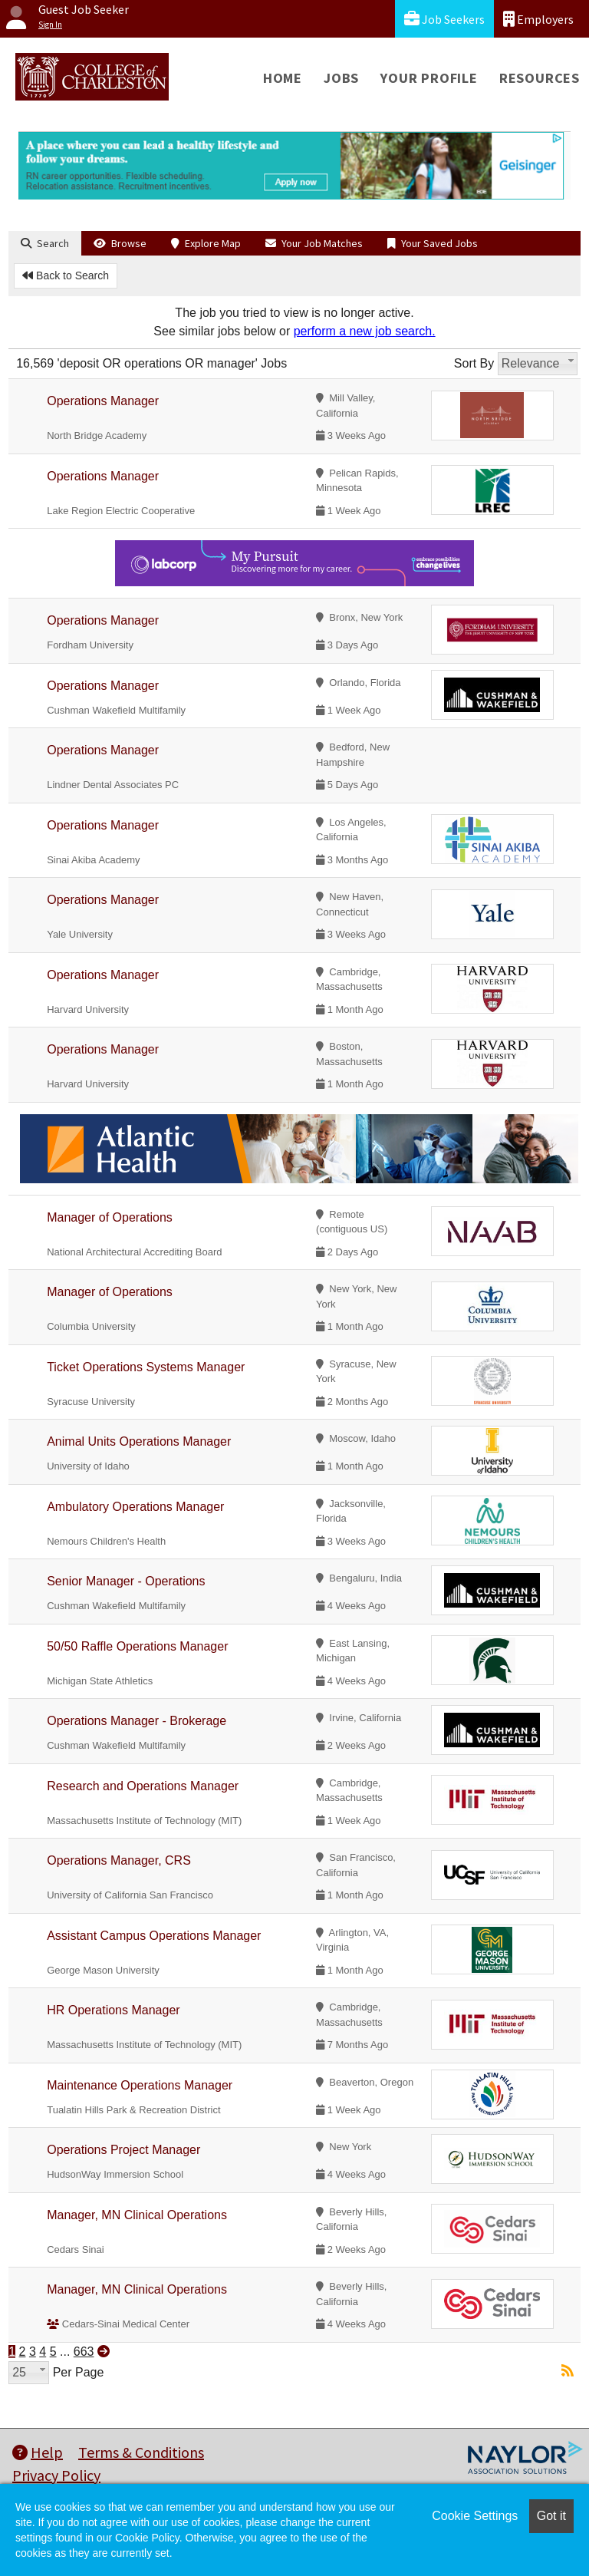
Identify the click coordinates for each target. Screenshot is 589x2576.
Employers (538, 18)
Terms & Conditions (141, 2452)
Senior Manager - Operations (126, 1581)
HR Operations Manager (113, 2010)
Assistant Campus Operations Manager (154, 1935)
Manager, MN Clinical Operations (137, 2214)
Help (37, 2452)
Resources (539, 78)
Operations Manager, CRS (119, 1860)
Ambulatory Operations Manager (135, 1506)
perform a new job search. (365, 331)
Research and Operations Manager (143, 1786)
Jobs (341, 78)
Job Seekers (444, 18)
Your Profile (429, 78)
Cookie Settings (475, 2515)
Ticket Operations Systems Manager (146, 1367)
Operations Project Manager (123, 2149)
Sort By (474, 363)
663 (84, 2351)
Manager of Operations (110, 1217)
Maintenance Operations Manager (139, 2085)
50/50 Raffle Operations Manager (137, 1646)
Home (282, 78)
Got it (551, 2515)
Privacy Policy (56, 2475)
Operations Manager (103, 400)
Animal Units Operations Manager (139, 1441)
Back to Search (65, 275)
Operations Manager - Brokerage (136, 1720)
